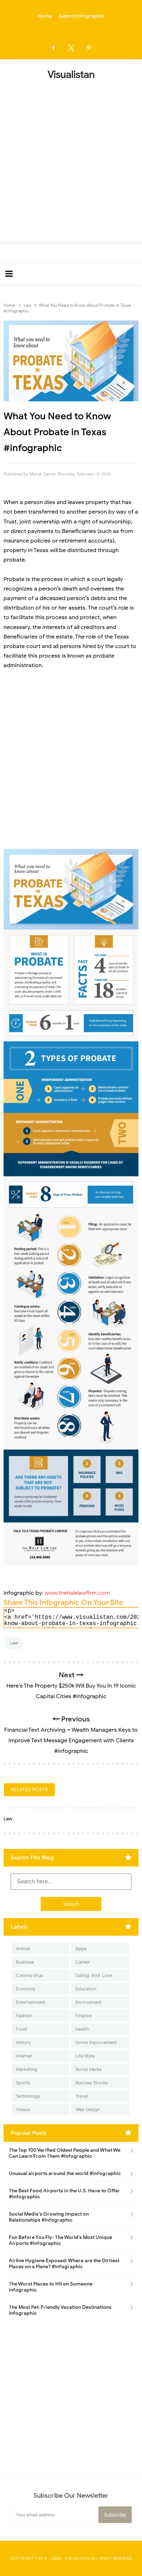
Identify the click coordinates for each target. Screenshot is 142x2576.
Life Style (85, 2056)
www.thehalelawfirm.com (77, 1592)
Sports (23, 2083)
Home (45, 16)
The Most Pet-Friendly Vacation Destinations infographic (60, 2310)
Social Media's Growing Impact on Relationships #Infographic (49, 2217)
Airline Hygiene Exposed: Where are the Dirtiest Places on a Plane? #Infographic (64, 2264)
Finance (83, 2016)
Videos (23, 2110)
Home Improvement (96, 2042)
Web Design (87, 2110)
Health (82, 2029)
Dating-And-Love (93, 1975)
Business (25, 1962)
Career (82, 1962)
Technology (28, 2096)
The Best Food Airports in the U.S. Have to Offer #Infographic (64, 2194)
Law (14, 1643)
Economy (25, 1989)
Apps (80, 1949)
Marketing (26, 2069)
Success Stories (91, 2083)
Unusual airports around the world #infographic (65, 2173)
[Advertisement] (71, 158)
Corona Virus (29, 1975)
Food (21, 2029)
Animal (23, 1949)
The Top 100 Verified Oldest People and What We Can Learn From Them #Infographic (64, 2153)
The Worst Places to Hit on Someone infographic (50, 2287)
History (23, 2042)
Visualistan (77, 2558)
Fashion (24, 2016)
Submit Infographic (81, 16)
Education (85, 1989)
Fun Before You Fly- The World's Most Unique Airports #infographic (60, 2240)
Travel (81, 2096)
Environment (88, 2002)
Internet (24, 2056)
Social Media (88, 2069)
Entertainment (30, 2002)
